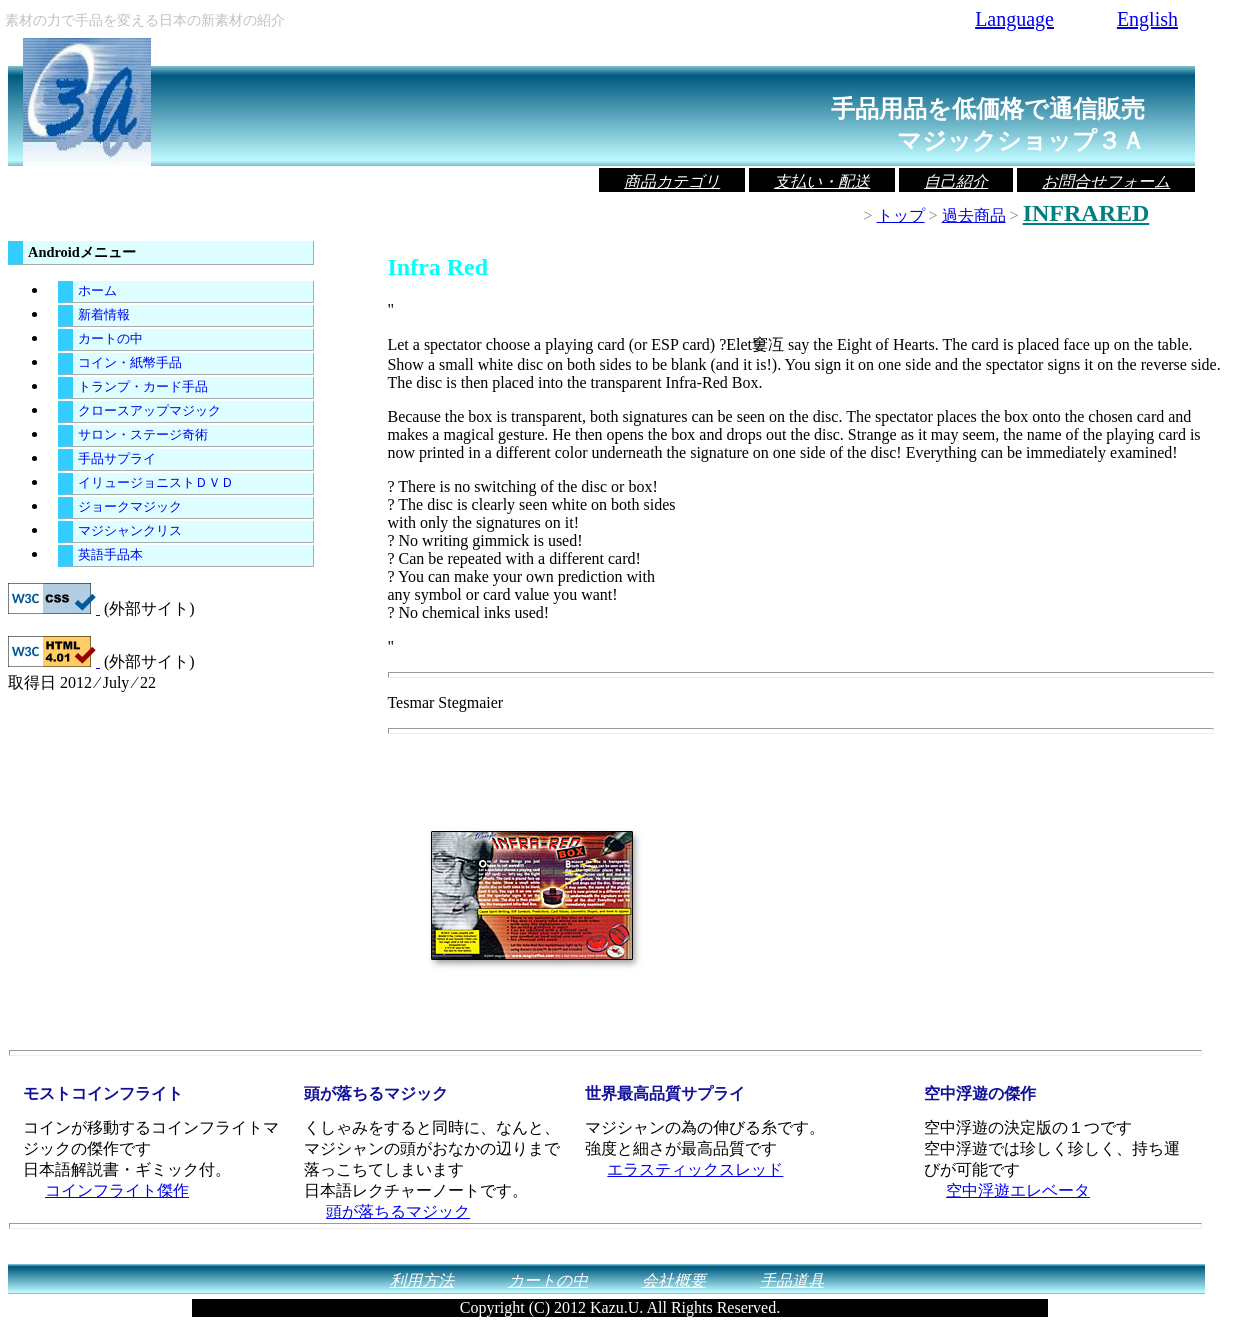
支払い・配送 (822, 181)
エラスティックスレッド (695, 1169)
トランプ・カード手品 (143, 387)
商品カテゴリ (672, 181)
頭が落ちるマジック (398, 1211)
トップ (901, 215)
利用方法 (422, 1280)
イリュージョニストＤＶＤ (156, 483)
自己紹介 (956, 181)
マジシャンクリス (130, 531)
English (1147, 19)
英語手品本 (110, 555)
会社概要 (674, 1280)
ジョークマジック (130, 507)
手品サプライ (117, 459)
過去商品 (974, 215)
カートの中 (110, 339)
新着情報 (104, 315)
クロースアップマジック (149, 411)
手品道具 (792, 1280)
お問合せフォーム (1106, 181)
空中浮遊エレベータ (1018, 1190)
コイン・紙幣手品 (130, 363)
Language (1014, 19)
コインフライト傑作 (117, 1190)
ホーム (97, 291)
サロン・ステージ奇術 (143, 435)
